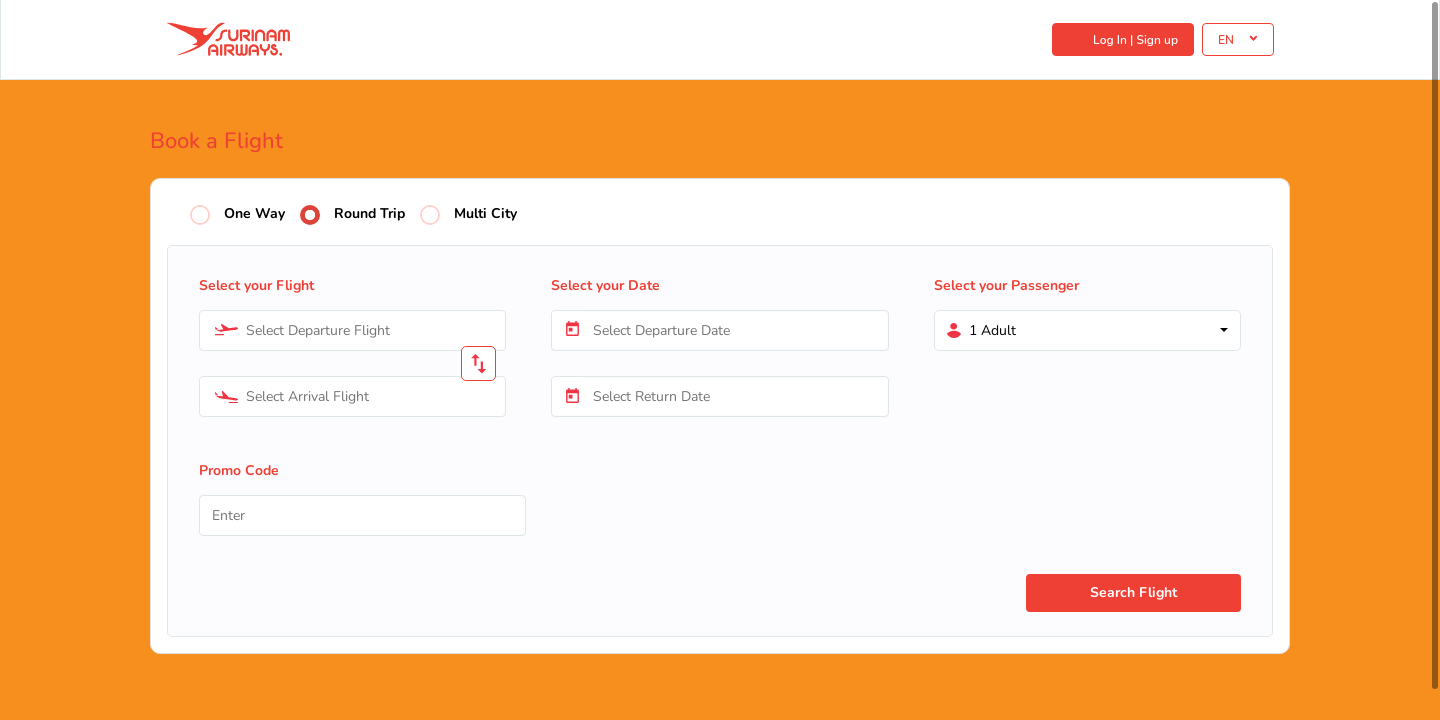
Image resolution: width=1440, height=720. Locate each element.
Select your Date (605, 285)
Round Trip (369, 214)
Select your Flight (256, 285)
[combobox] (352, 330)
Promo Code (239, 470)
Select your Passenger (1006, 285)
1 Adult (992, 330)
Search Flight (1133, 592)
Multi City (485, 214)
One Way (254, 214)
